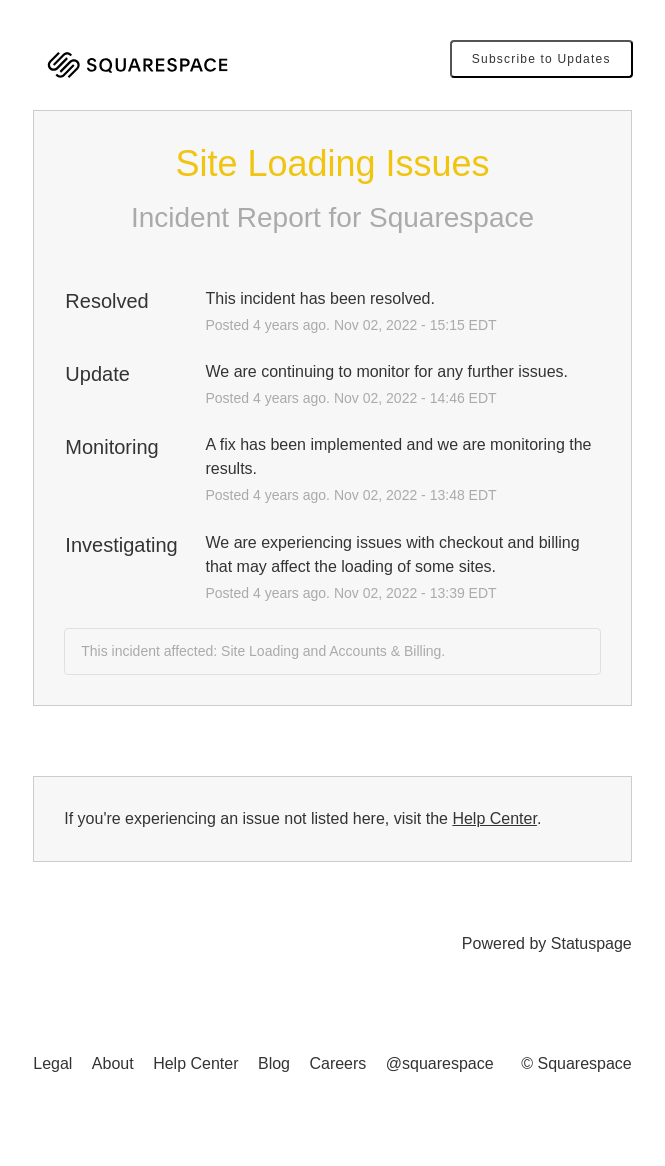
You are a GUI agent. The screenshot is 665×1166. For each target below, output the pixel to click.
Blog (274, 1063)
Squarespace (451, 217)
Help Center (494, 818)
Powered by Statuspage (547, 943)
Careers (337, 1063)
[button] (541, 59)
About (113, 1063)
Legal (52, 1063)
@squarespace (440, 1063)
